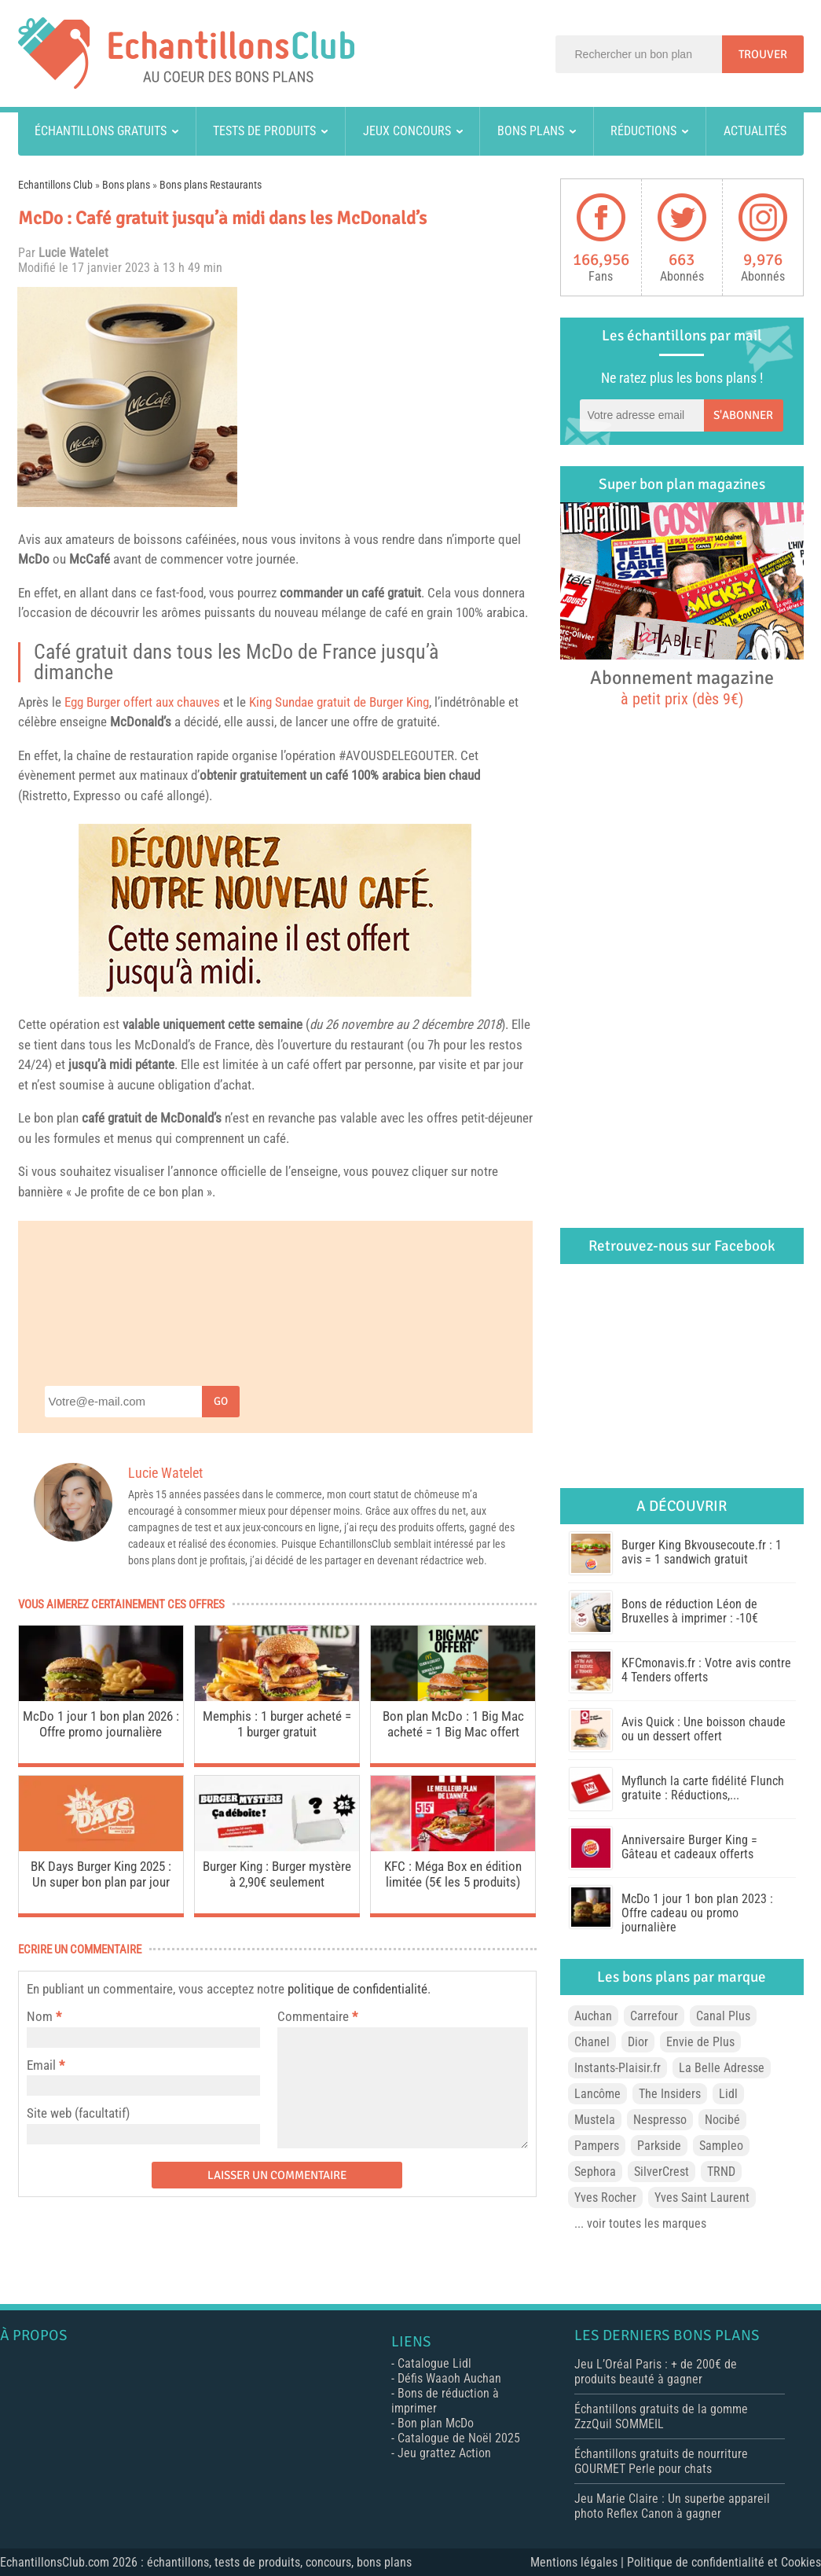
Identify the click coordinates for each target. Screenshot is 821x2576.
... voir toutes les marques (640, 2223)
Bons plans (530, 130)
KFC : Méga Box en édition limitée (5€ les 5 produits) (453, 1874)
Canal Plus (723, 2015)
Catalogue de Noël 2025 (459, 2438)
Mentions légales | (578, 2562)
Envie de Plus (700, 2041)
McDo (33, 559)
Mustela (594, 2119)
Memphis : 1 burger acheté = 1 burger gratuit (277, 1724)
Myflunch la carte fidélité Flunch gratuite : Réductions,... (702, 1787)
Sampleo (721, 2145)
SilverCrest (661, 2171)
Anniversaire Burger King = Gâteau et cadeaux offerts (689, 1846)
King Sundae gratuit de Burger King (339, 702)
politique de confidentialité (357, 1989)
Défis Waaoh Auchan (449, 2378)
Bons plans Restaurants (210, 184)
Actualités (755, 130)
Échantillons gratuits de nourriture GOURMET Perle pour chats (661, 2461)
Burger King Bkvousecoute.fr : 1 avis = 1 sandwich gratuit (701, 1552)
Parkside (659, 2145)
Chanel (592, 2041)
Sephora (595, 2171)
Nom (40, 2016)
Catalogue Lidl (434, 2363)
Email (41, 2065)
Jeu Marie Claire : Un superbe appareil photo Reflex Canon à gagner (672, 2506)
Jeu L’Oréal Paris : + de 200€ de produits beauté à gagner (655, 2372)
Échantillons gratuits (101, 130)
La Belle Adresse (721, 2067)
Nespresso (660, 2119)
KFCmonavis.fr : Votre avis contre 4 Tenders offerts (706, 1670)
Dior (638, 2041)
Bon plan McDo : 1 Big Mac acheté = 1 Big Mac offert (453, 1724)
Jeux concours (407, 130)
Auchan (593, 2015)
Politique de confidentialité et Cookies (724, 2562)
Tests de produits (264, 130)
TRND (721, 2171)
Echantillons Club (55, 184)
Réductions (643, 130)
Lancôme (597, 2093)
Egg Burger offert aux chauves (142, 702)
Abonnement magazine (682, 687)
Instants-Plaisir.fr (617, 2067)
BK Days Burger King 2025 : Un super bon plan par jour (101, 1874)
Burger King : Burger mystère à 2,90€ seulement (277, 1874)
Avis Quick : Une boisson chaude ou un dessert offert (703, 1729)
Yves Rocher (605, 2197)
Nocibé (722, 2119)
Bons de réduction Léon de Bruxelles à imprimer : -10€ (689, 1611)
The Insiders (670, 2093)
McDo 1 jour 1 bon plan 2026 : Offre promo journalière (101, 1724)
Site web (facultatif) (78, 2113)
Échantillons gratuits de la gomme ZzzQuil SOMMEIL (661, 2416)
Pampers (596, 2145)
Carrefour (654, 2015)
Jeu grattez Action (444, 2453)
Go (221, 1401)
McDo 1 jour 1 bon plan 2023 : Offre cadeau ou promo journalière (697, 1913)
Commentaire (317, 2016)
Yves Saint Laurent (702, 2197)
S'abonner (743, 415)
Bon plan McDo (436, 2423)
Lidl (728, 2093)
